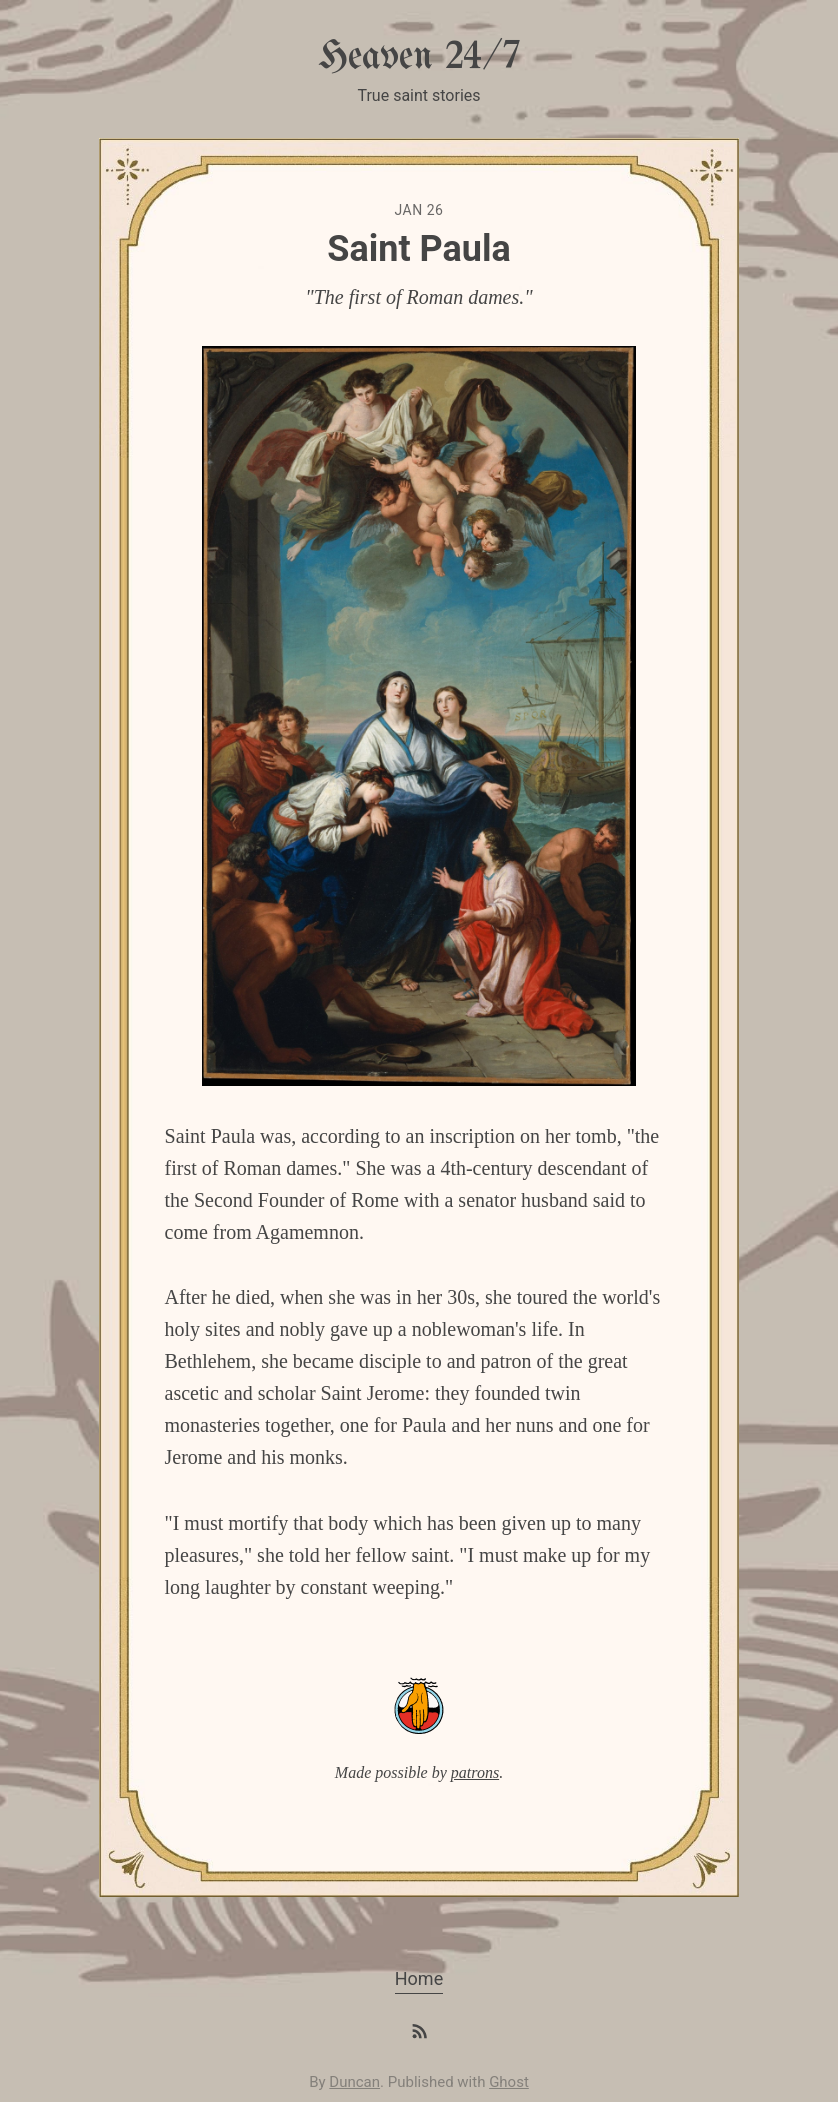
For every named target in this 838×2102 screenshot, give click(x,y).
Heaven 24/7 (419, 57)
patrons (475, 1772)
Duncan (354, 2082)
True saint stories (418, 95)
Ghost (509, 2082)
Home (419, 1978)
